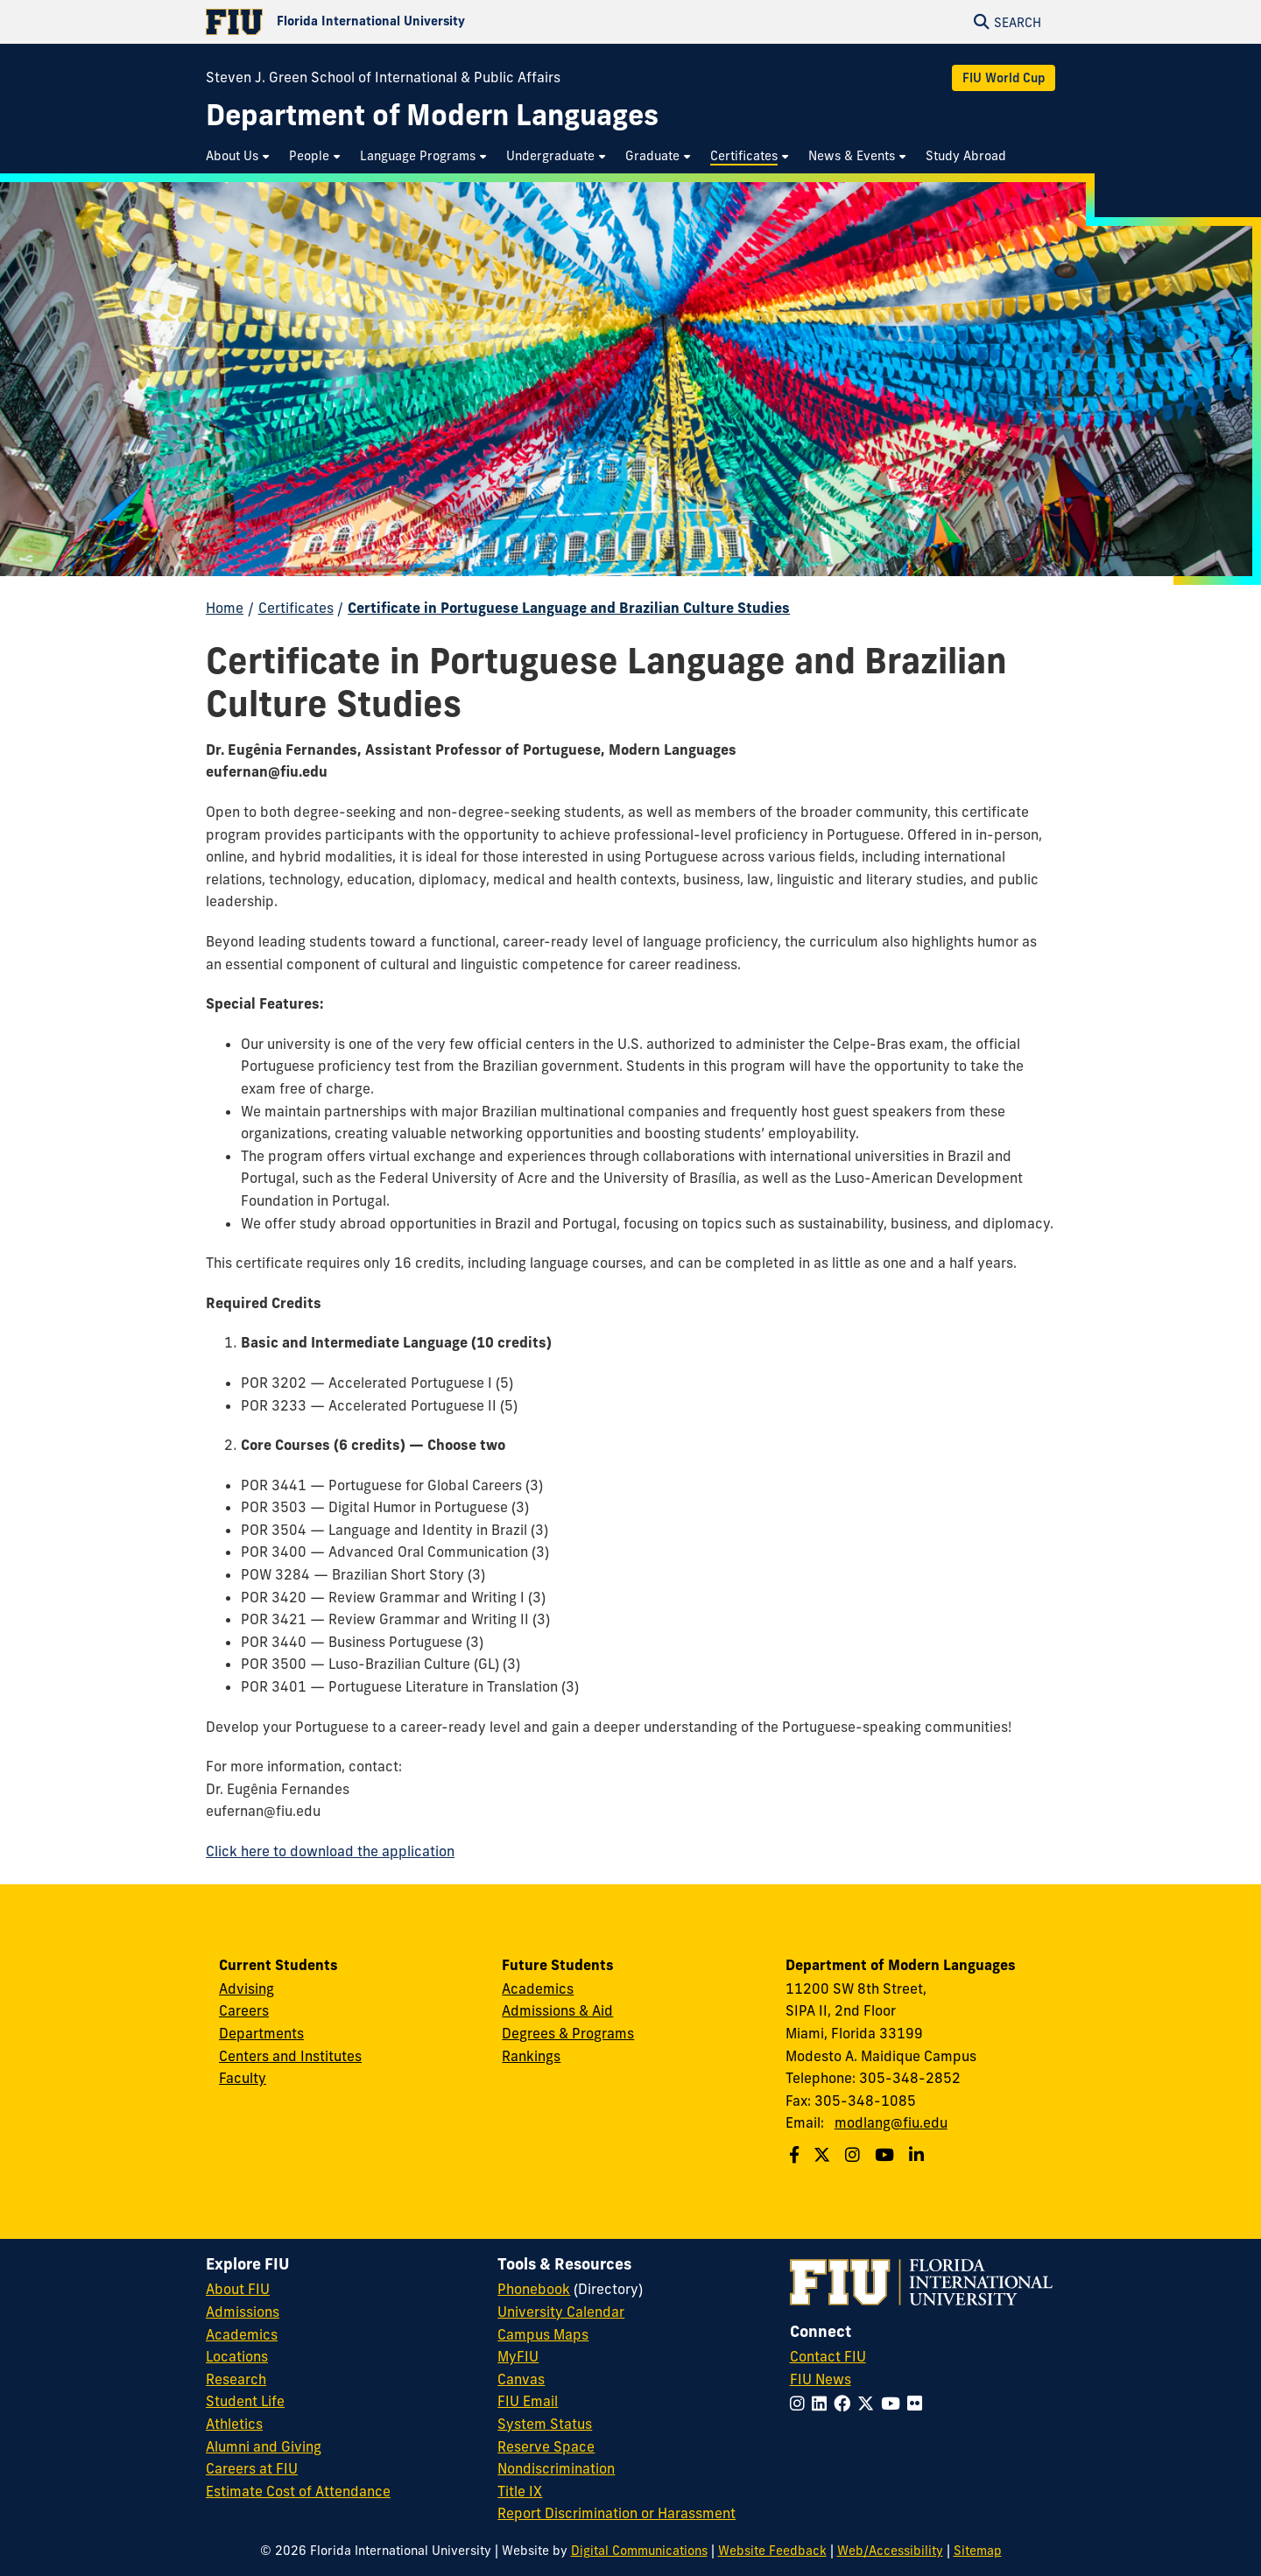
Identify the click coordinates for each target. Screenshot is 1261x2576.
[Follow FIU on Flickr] (918, 2403)
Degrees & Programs (568, 2033)
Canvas (521, 2379)
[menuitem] (238, 156)
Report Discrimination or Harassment (616, 2513)
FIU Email (527, 2401)
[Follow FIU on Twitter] (869, 2403)
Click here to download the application (330, 1851)
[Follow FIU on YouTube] (894, 2403)
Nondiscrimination (556, 2468)
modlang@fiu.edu (891, 2122)
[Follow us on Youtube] (886, 2155)
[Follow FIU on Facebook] (845, 2403)
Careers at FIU (252, 2468)
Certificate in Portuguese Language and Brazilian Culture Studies (569, 607)
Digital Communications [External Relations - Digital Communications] (639, 2550)
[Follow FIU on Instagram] (801, 2403)
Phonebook (533, 2289)
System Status (544, 2423)
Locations (237, 2356)
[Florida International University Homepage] (418, 22)
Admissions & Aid (557, 2010)
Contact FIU (828, 2356)
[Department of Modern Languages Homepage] (432, 115)
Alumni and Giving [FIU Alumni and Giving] (263, 2446)
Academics (538, 1988)
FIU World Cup (1003, 78)
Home (224, 607)
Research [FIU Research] (236, 2379)
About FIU (238, 2289)
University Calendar (560, 2311)
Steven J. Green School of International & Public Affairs (383, 77)
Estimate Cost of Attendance (298, 2491)
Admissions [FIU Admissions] (242, 2311)
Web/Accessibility (890, 2550)
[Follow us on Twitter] (824, 2155)
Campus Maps (542, 2334)
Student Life (245, 2401)
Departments (261, 2033)
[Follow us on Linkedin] (918, 2155)
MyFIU (518, 2356)
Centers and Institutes (290, 2056)
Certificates (296, 607)
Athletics (234, 2423)
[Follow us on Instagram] (855, 2155)
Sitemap (978, 2550)
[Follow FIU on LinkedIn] (823, 2403)
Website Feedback (772, 2550)
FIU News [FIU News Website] (820, 2379)
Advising (246, 1988)
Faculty (242, 2078)
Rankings (531, 2056)
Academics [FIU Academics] (242, 2334)
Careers (244, 2010)
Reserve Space (546, 2446)
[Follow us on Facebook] (796, 2155)
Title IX (519, 2491)
